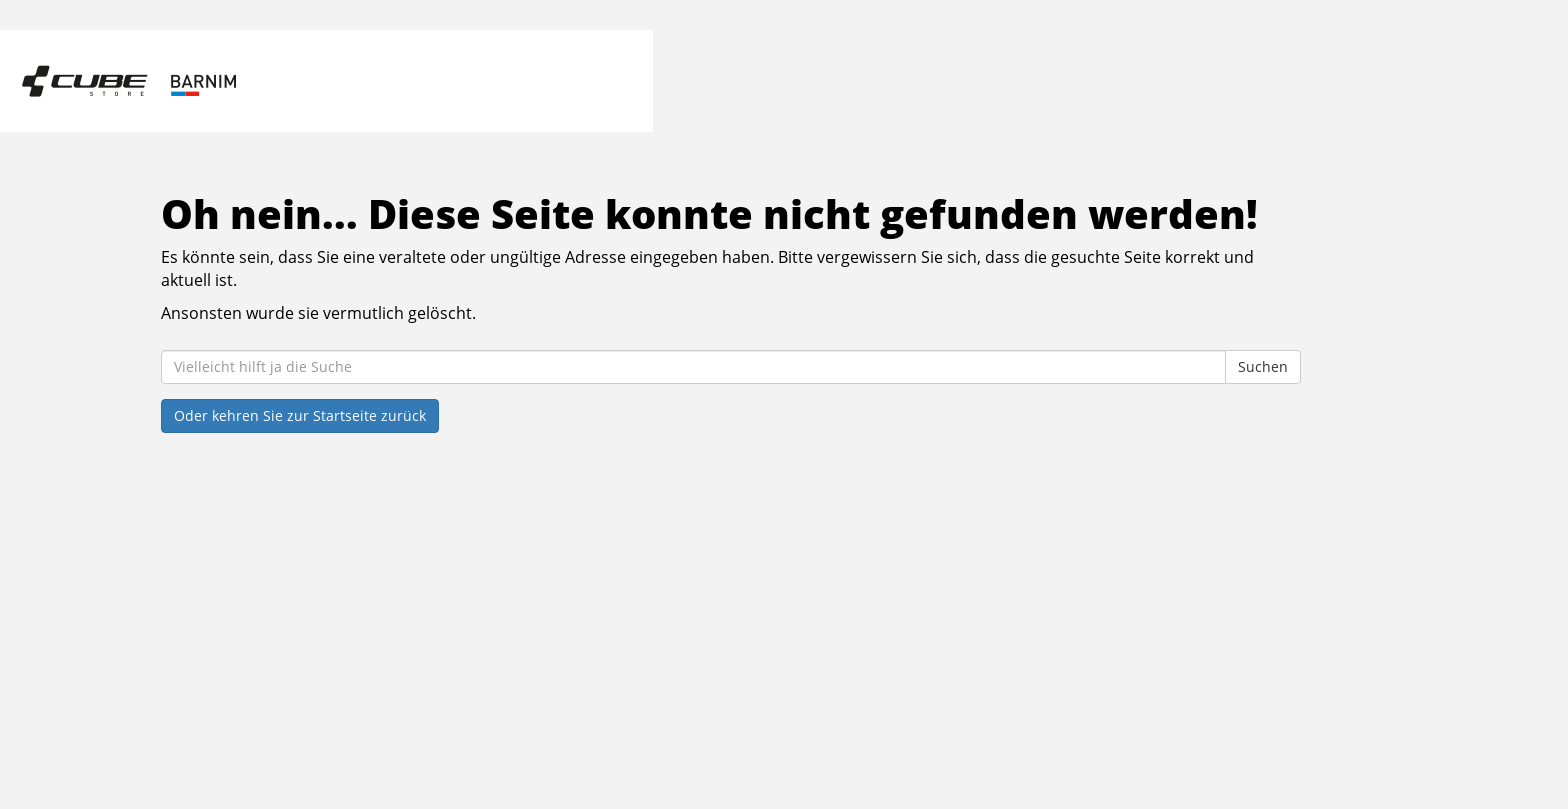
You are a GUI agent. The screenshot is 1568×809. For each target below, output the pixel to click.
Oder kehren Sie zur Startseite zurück (300, 415)
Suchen (1263, 366)
